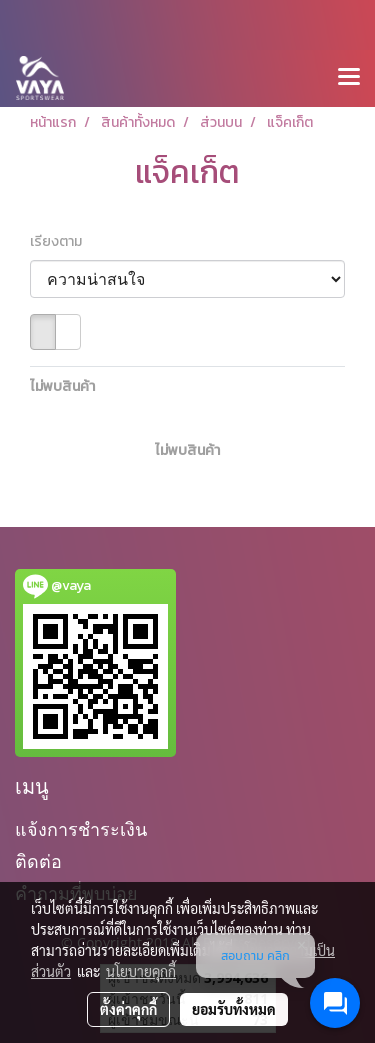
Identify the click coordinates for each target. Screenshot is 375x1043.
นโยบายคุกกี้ (141, 971)
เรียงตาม (60, 241)
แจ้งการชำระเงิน (81, 829)
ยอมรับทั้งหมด (234, 1009)
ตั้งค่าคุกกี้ (128, 1009)
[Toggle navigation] (349, 78)
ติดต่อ (38, 861)
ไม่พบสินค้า (62, 386)
